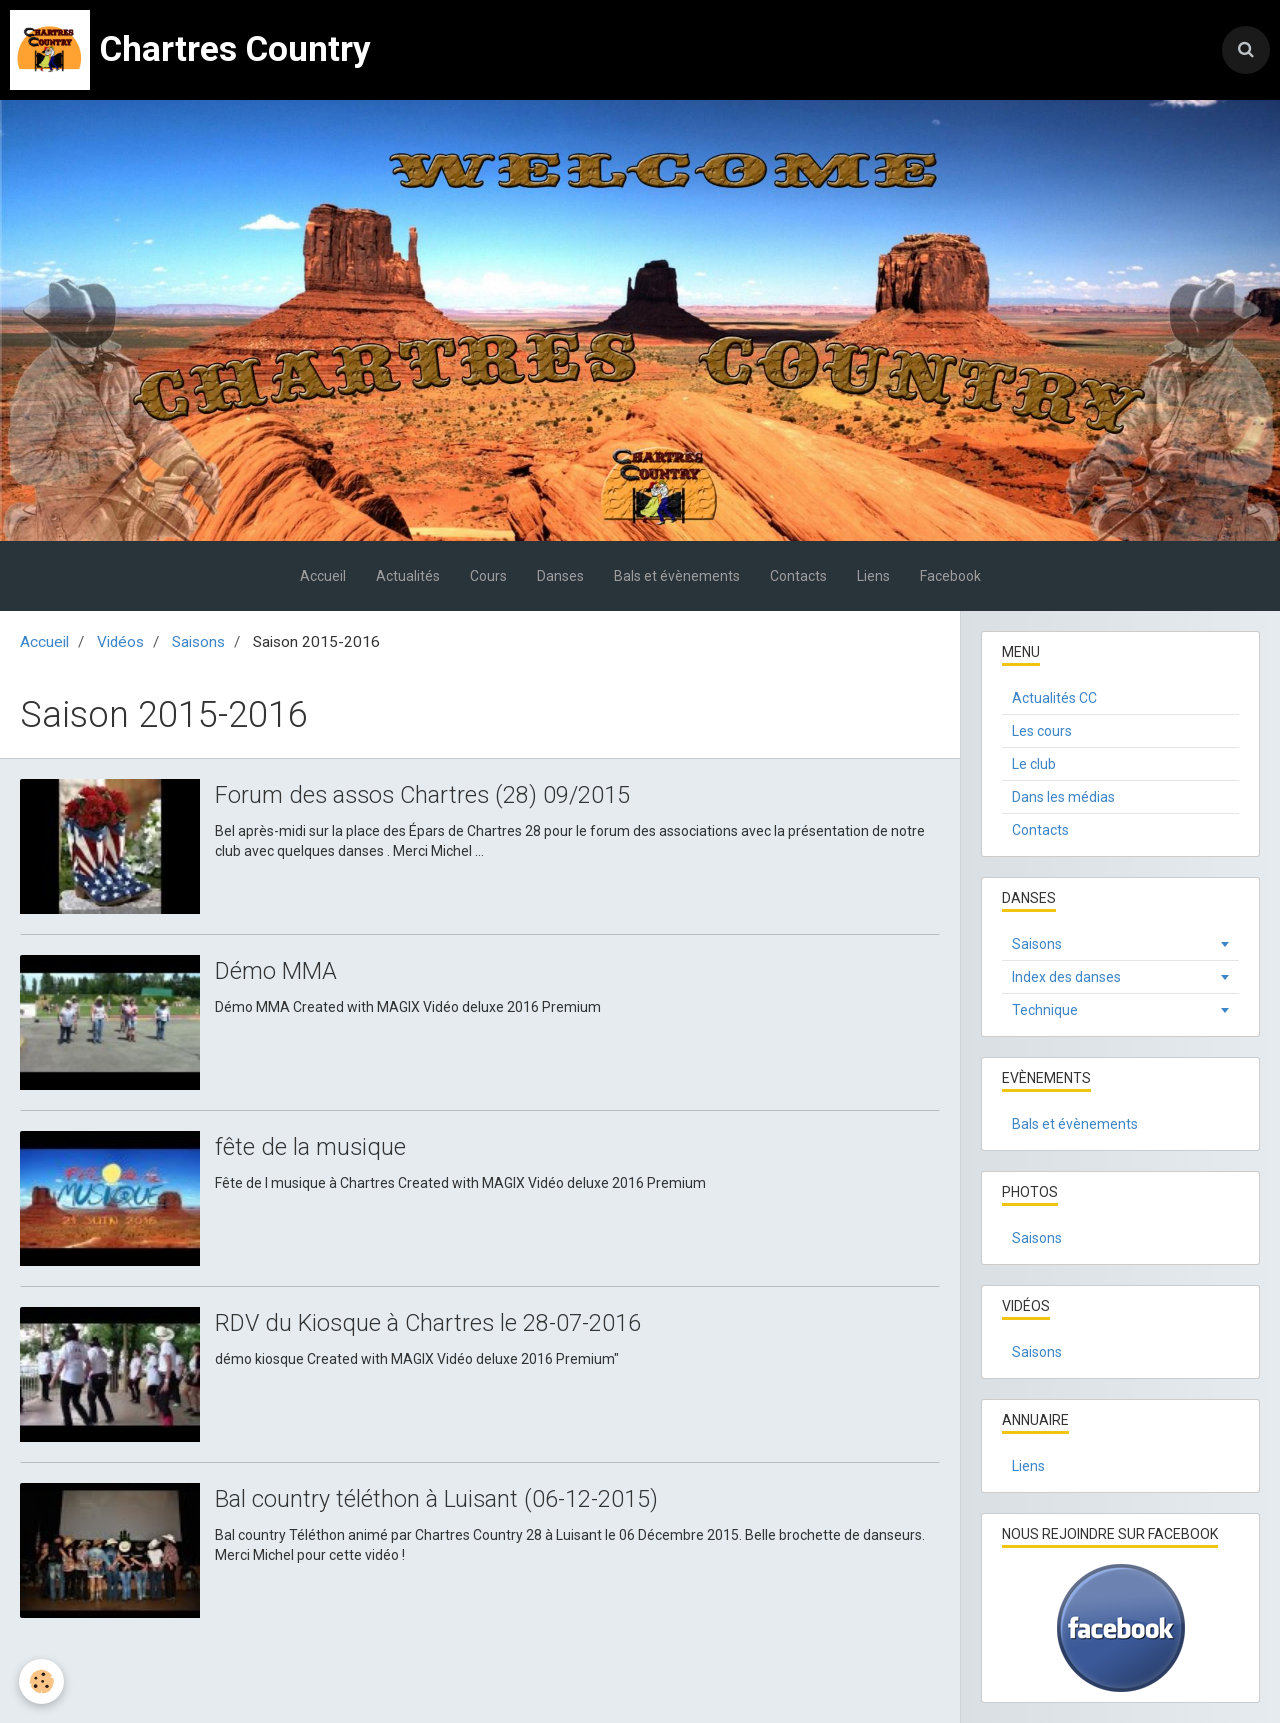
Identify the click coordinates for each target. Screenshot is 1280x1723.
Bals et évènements (677, 576)
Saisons (198, 642)
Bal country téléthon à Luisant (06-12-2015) (438, 1500)
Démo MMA (276, 972)
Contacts (798, 576)
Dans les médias (1063, 797)
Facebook (950, 576)
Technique (1045, 1010)
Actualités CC (1054, 698)
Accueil (323, 576)
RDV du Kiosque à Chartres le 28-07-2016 (432, 1324)
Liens (873, 576)
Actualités (408, 576)
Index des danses (1066, 977)
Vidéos (120, 642)
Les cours (1042, 731)
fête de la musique (311, 1148)
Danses (560, 576)
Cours (488, 576)
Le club (1034, 764)
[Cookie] (42, 1681)
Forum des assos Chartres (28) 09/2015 (426, 796)
